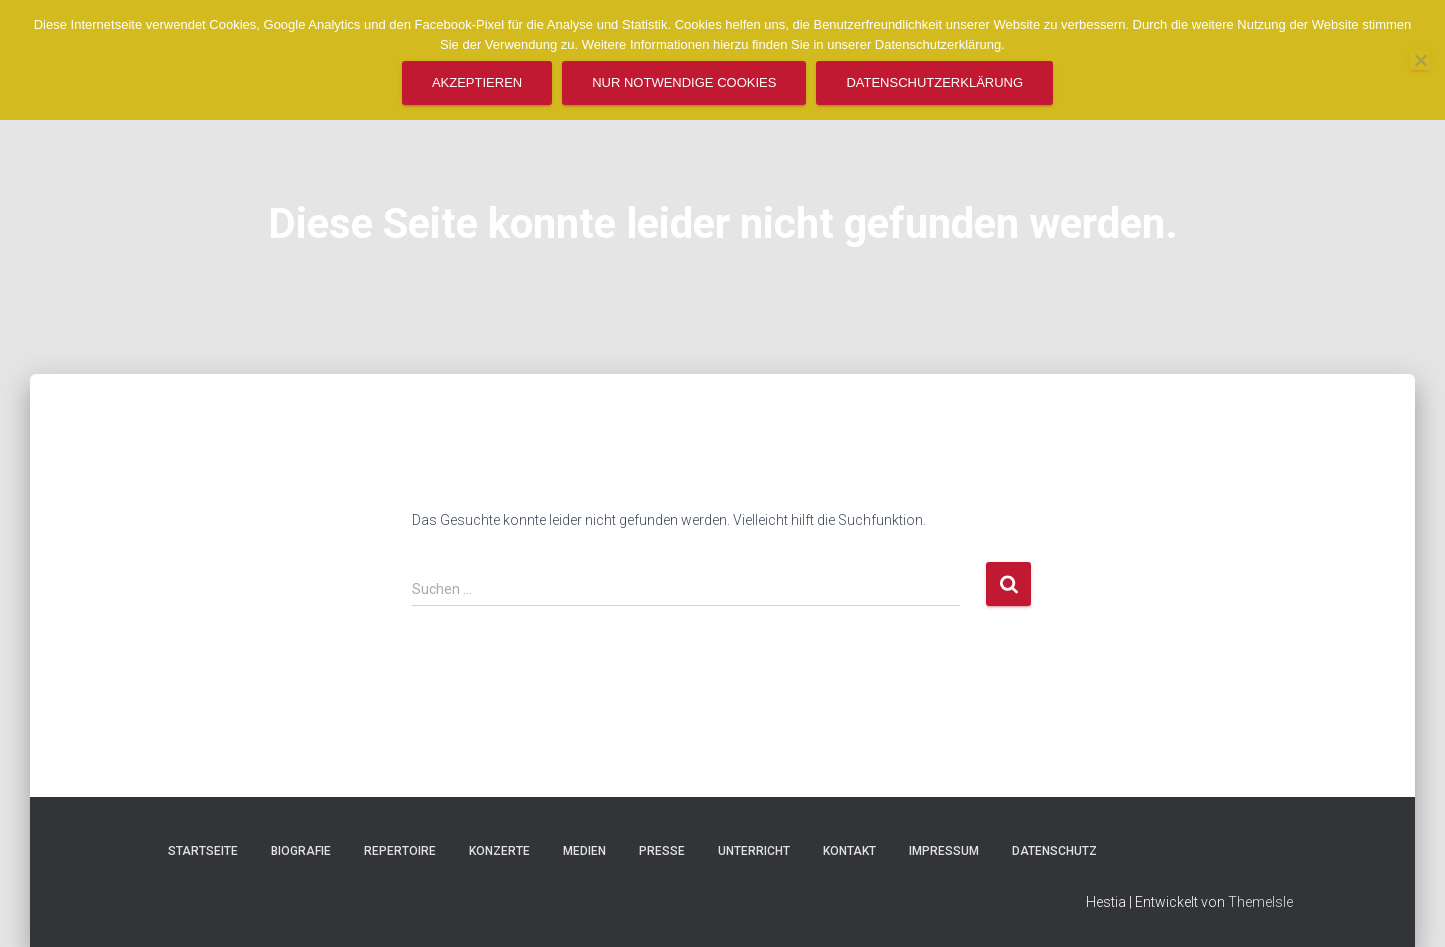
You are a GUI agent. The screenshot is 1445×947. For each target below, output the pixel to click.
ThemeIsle (1260, 902)
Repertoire (400, 851)
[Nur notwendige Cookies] (1420, 60)
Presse (662, 851)
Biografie (301, 851)
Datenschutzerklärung (934, 82)
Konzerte (499, 851)
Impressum (944, 851)
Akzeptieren (477, 82)
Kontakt (849, 851)
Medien (584, 851)
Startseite (203, 851)
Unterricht (754, 851)
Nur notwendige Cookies (684, 82)
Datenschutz (1054, 851)
